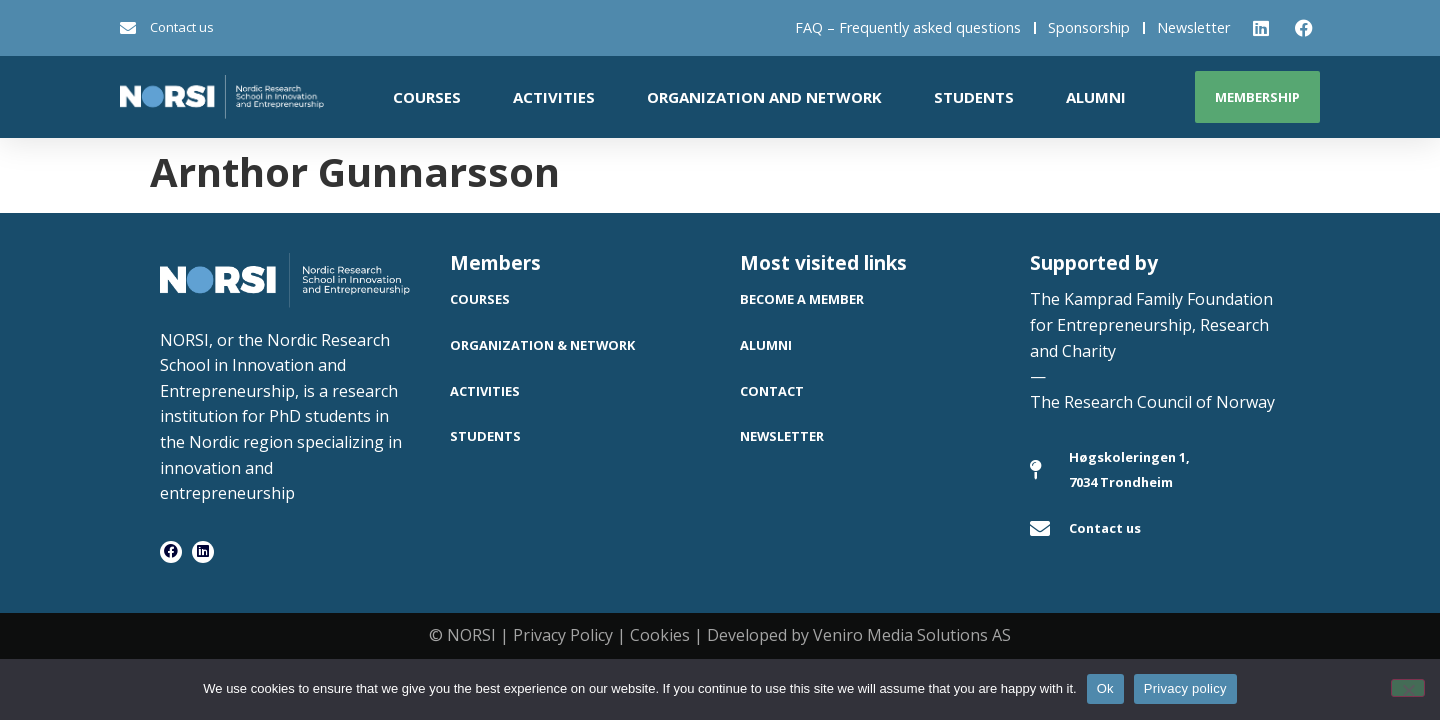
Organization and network (764, 97)
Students (974, 97)
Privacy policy (1185, 688)
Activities (554, 97)
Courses (427, 97)
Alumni (1096, 97)
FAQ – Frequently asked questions (908, 27)
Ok (1105, 688)
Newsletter (1193, 27)
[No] (1408, 688)
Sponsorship (1089, 27)
